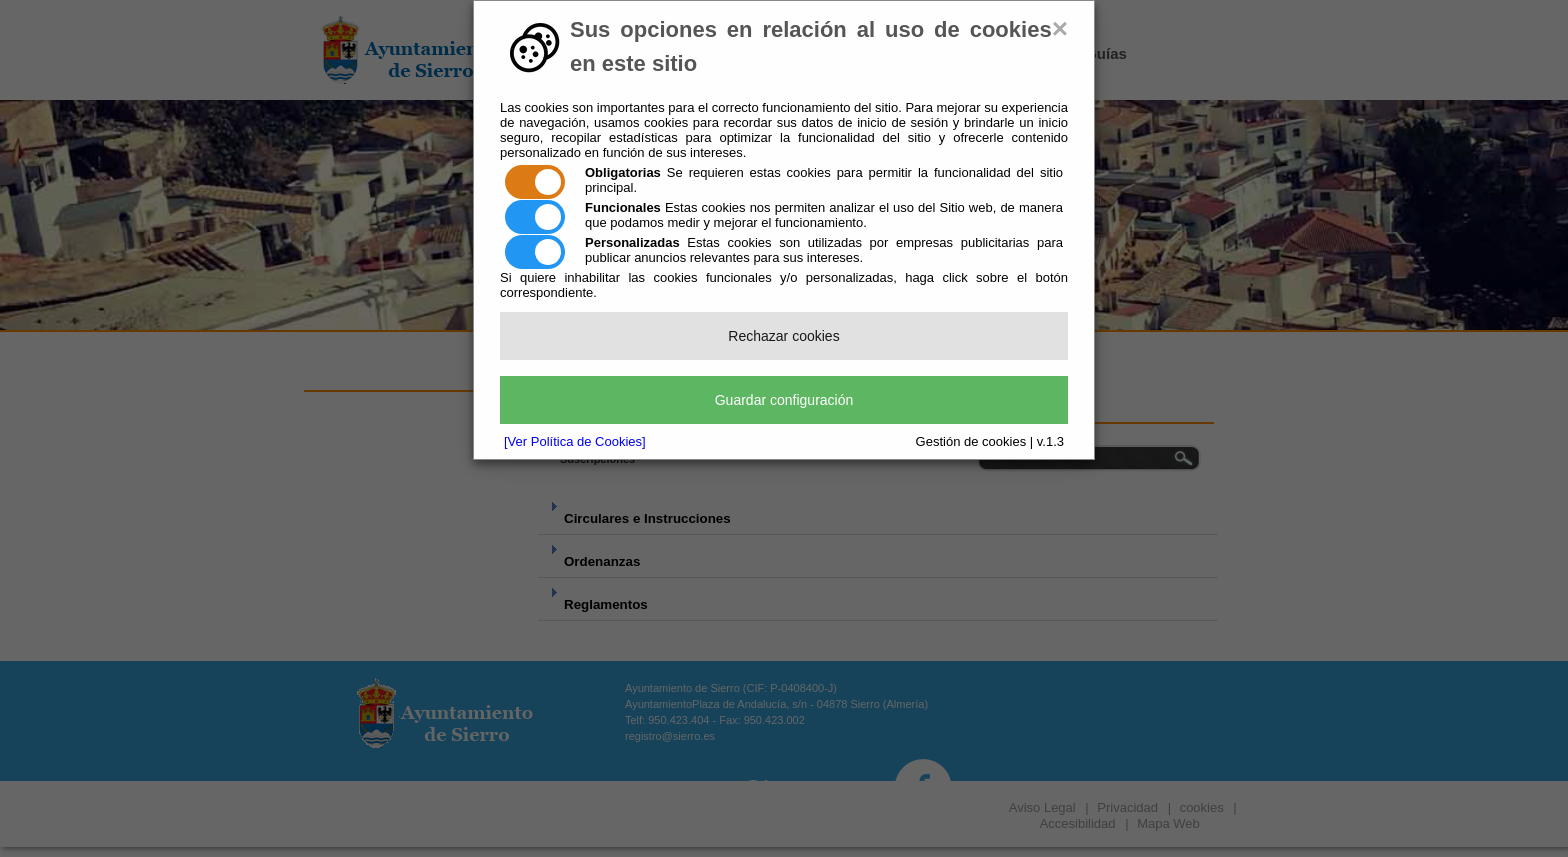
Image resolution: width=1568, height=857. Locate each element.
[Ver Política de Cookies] (575, 441)
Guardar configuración (784, 400)
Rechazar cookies (783, 336)
